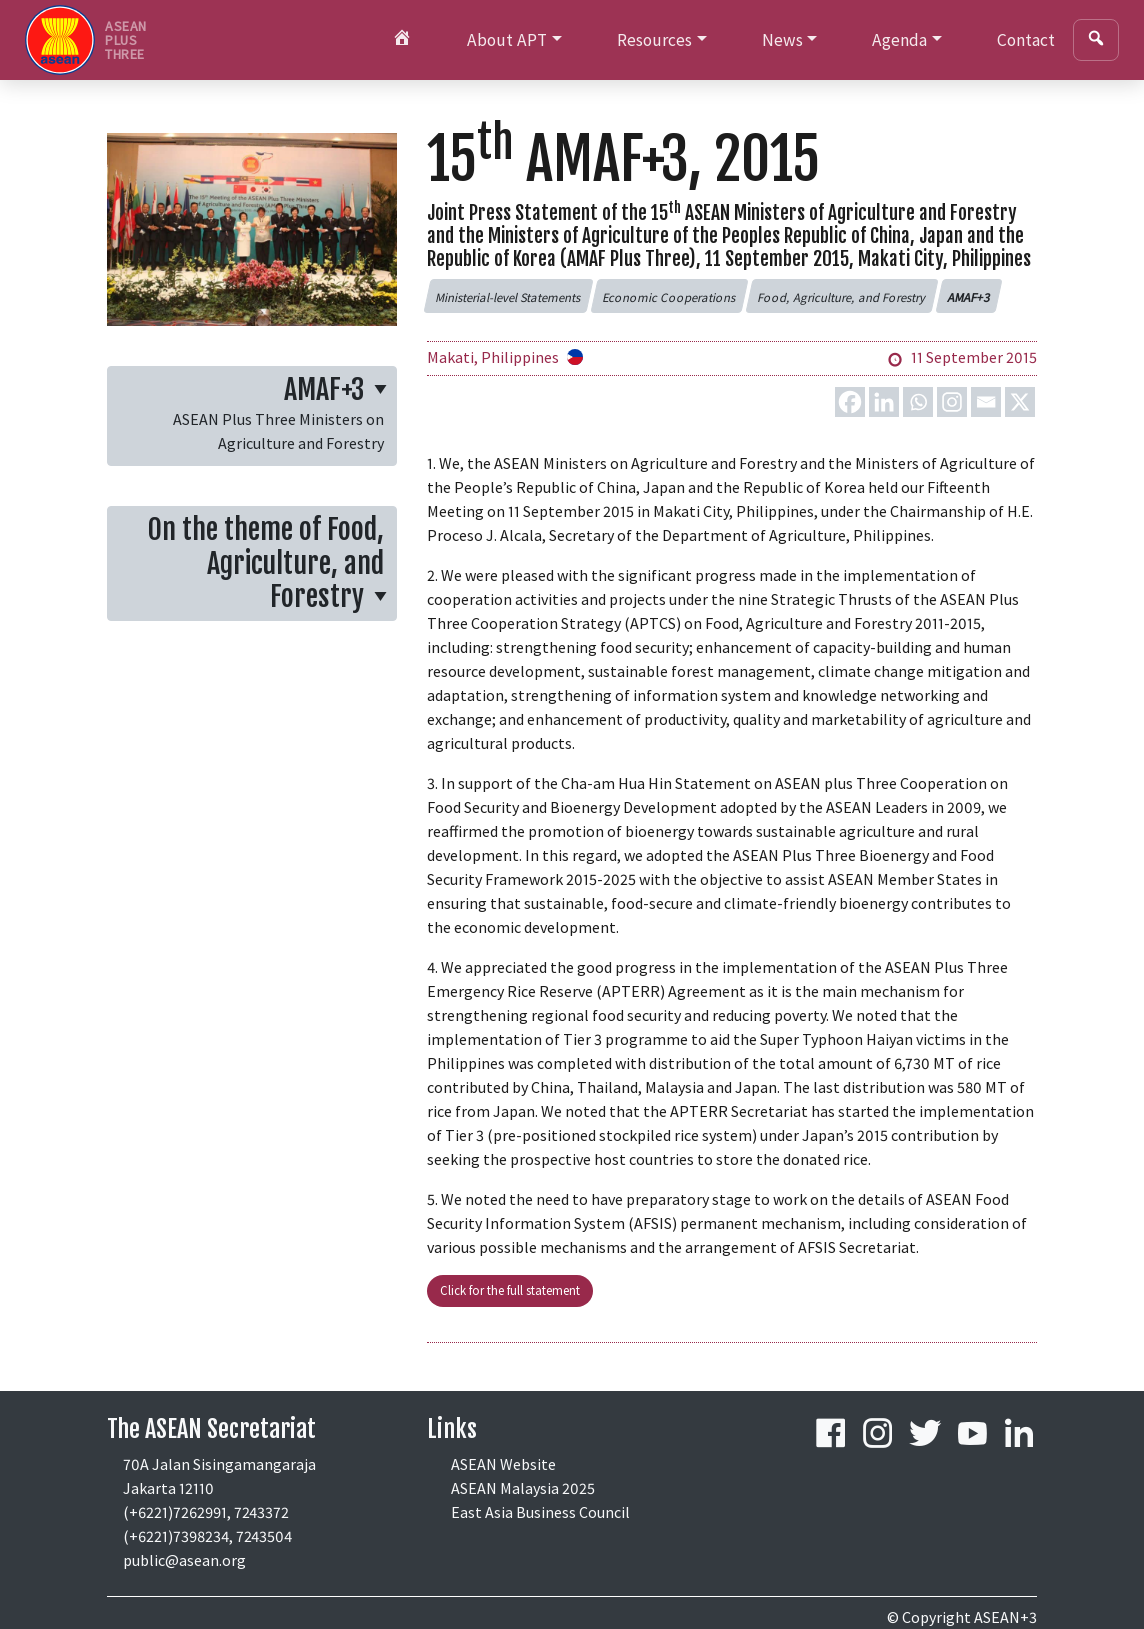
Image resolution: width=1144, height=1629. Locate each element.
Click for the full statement (510, 1290)
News (782, 40)
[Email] (986, 402)
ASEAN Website (503, 1464)
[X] (1020, 402)
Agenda (899, 40)
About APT (507, 40)
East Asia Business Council (540, 1512)
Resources (654, 40)
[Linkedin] (884, 402)
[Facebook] (850, 402)
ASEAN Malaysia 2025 (523, 1488)
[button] (508, 296)
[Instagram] (952, 402)
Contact (1026, 40)
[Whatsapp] (918, 402)
